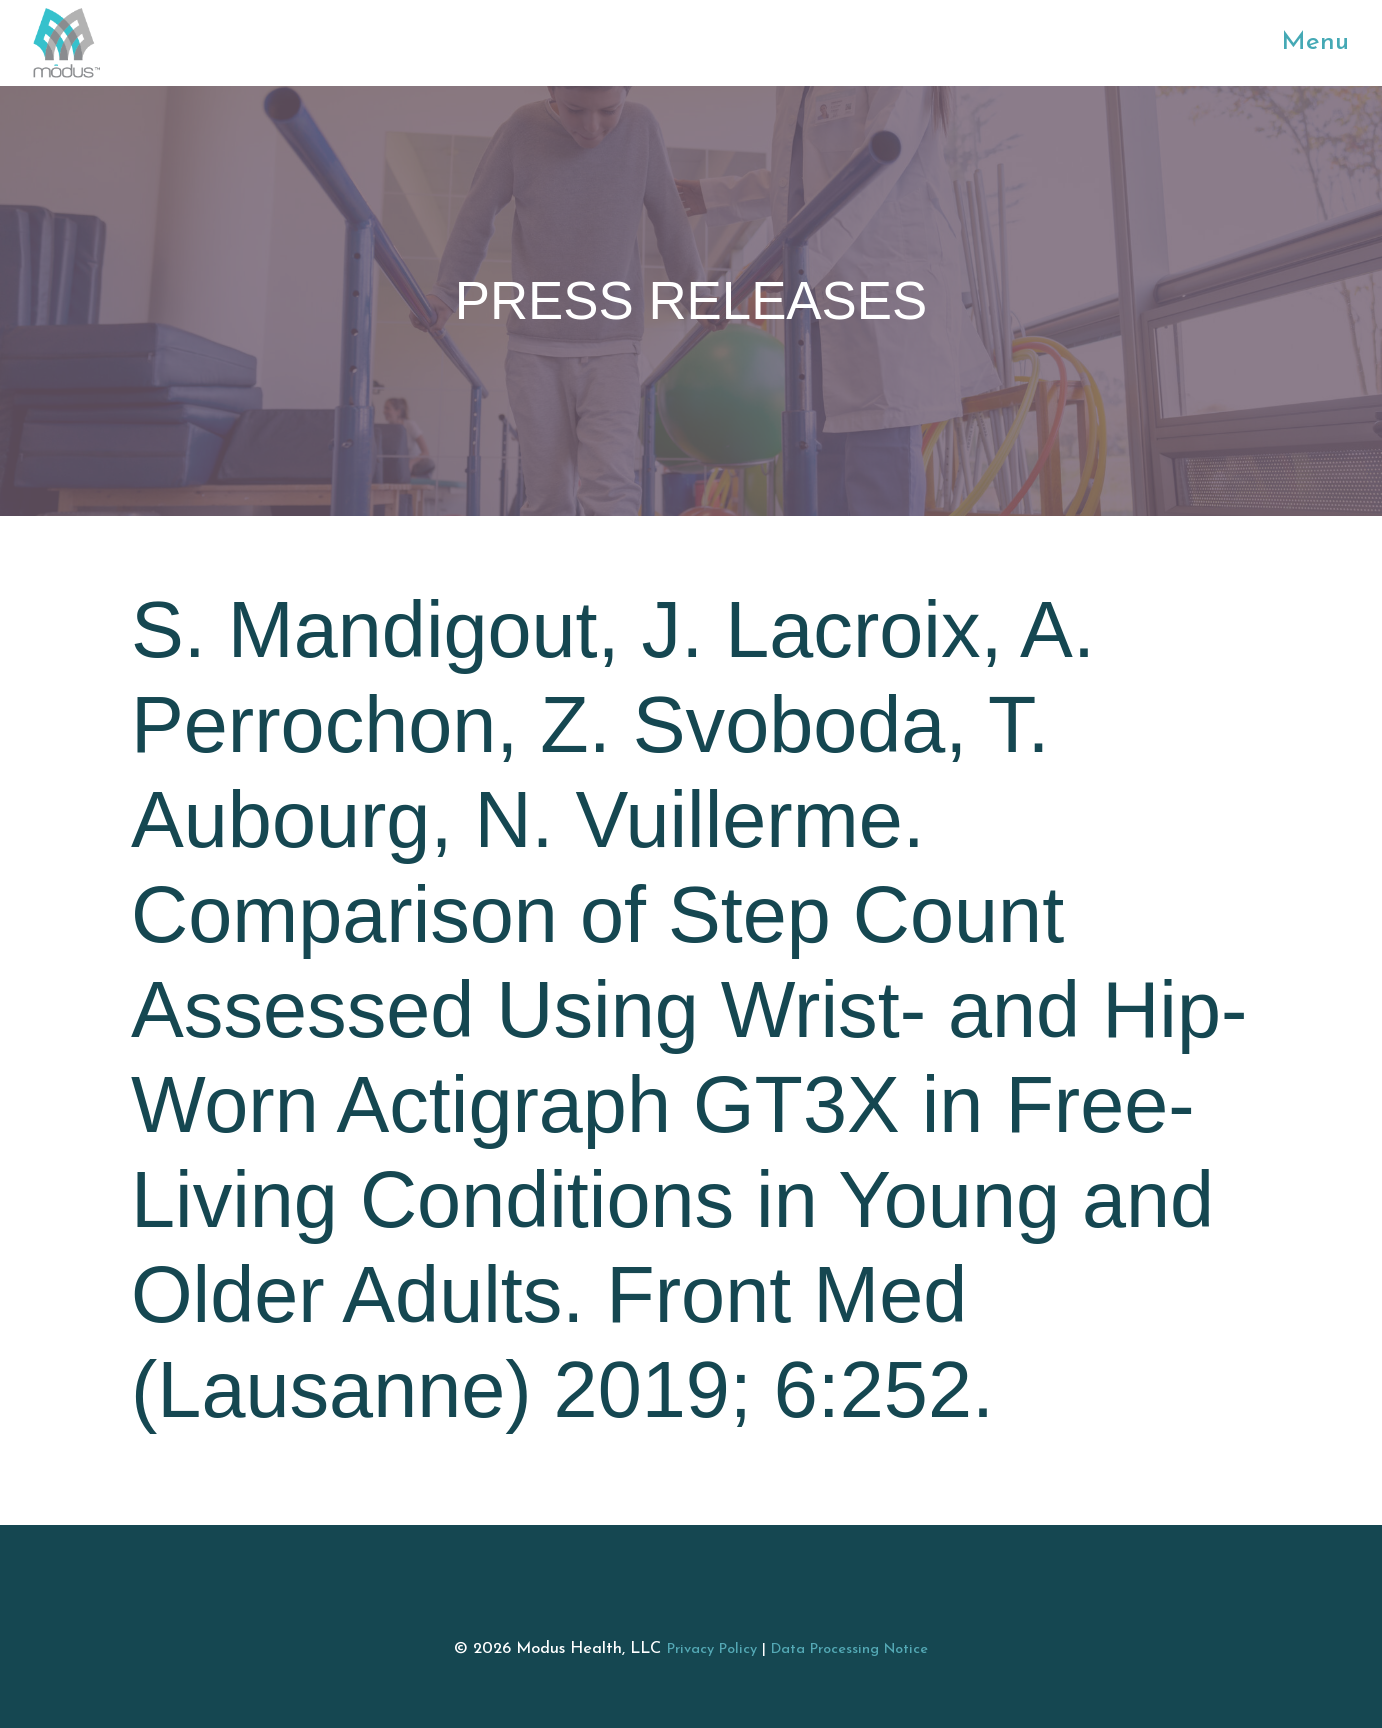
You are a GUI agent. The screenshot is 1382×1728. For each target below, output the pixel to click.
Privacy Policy (712, 1649)
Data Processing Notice (849, 1649)
